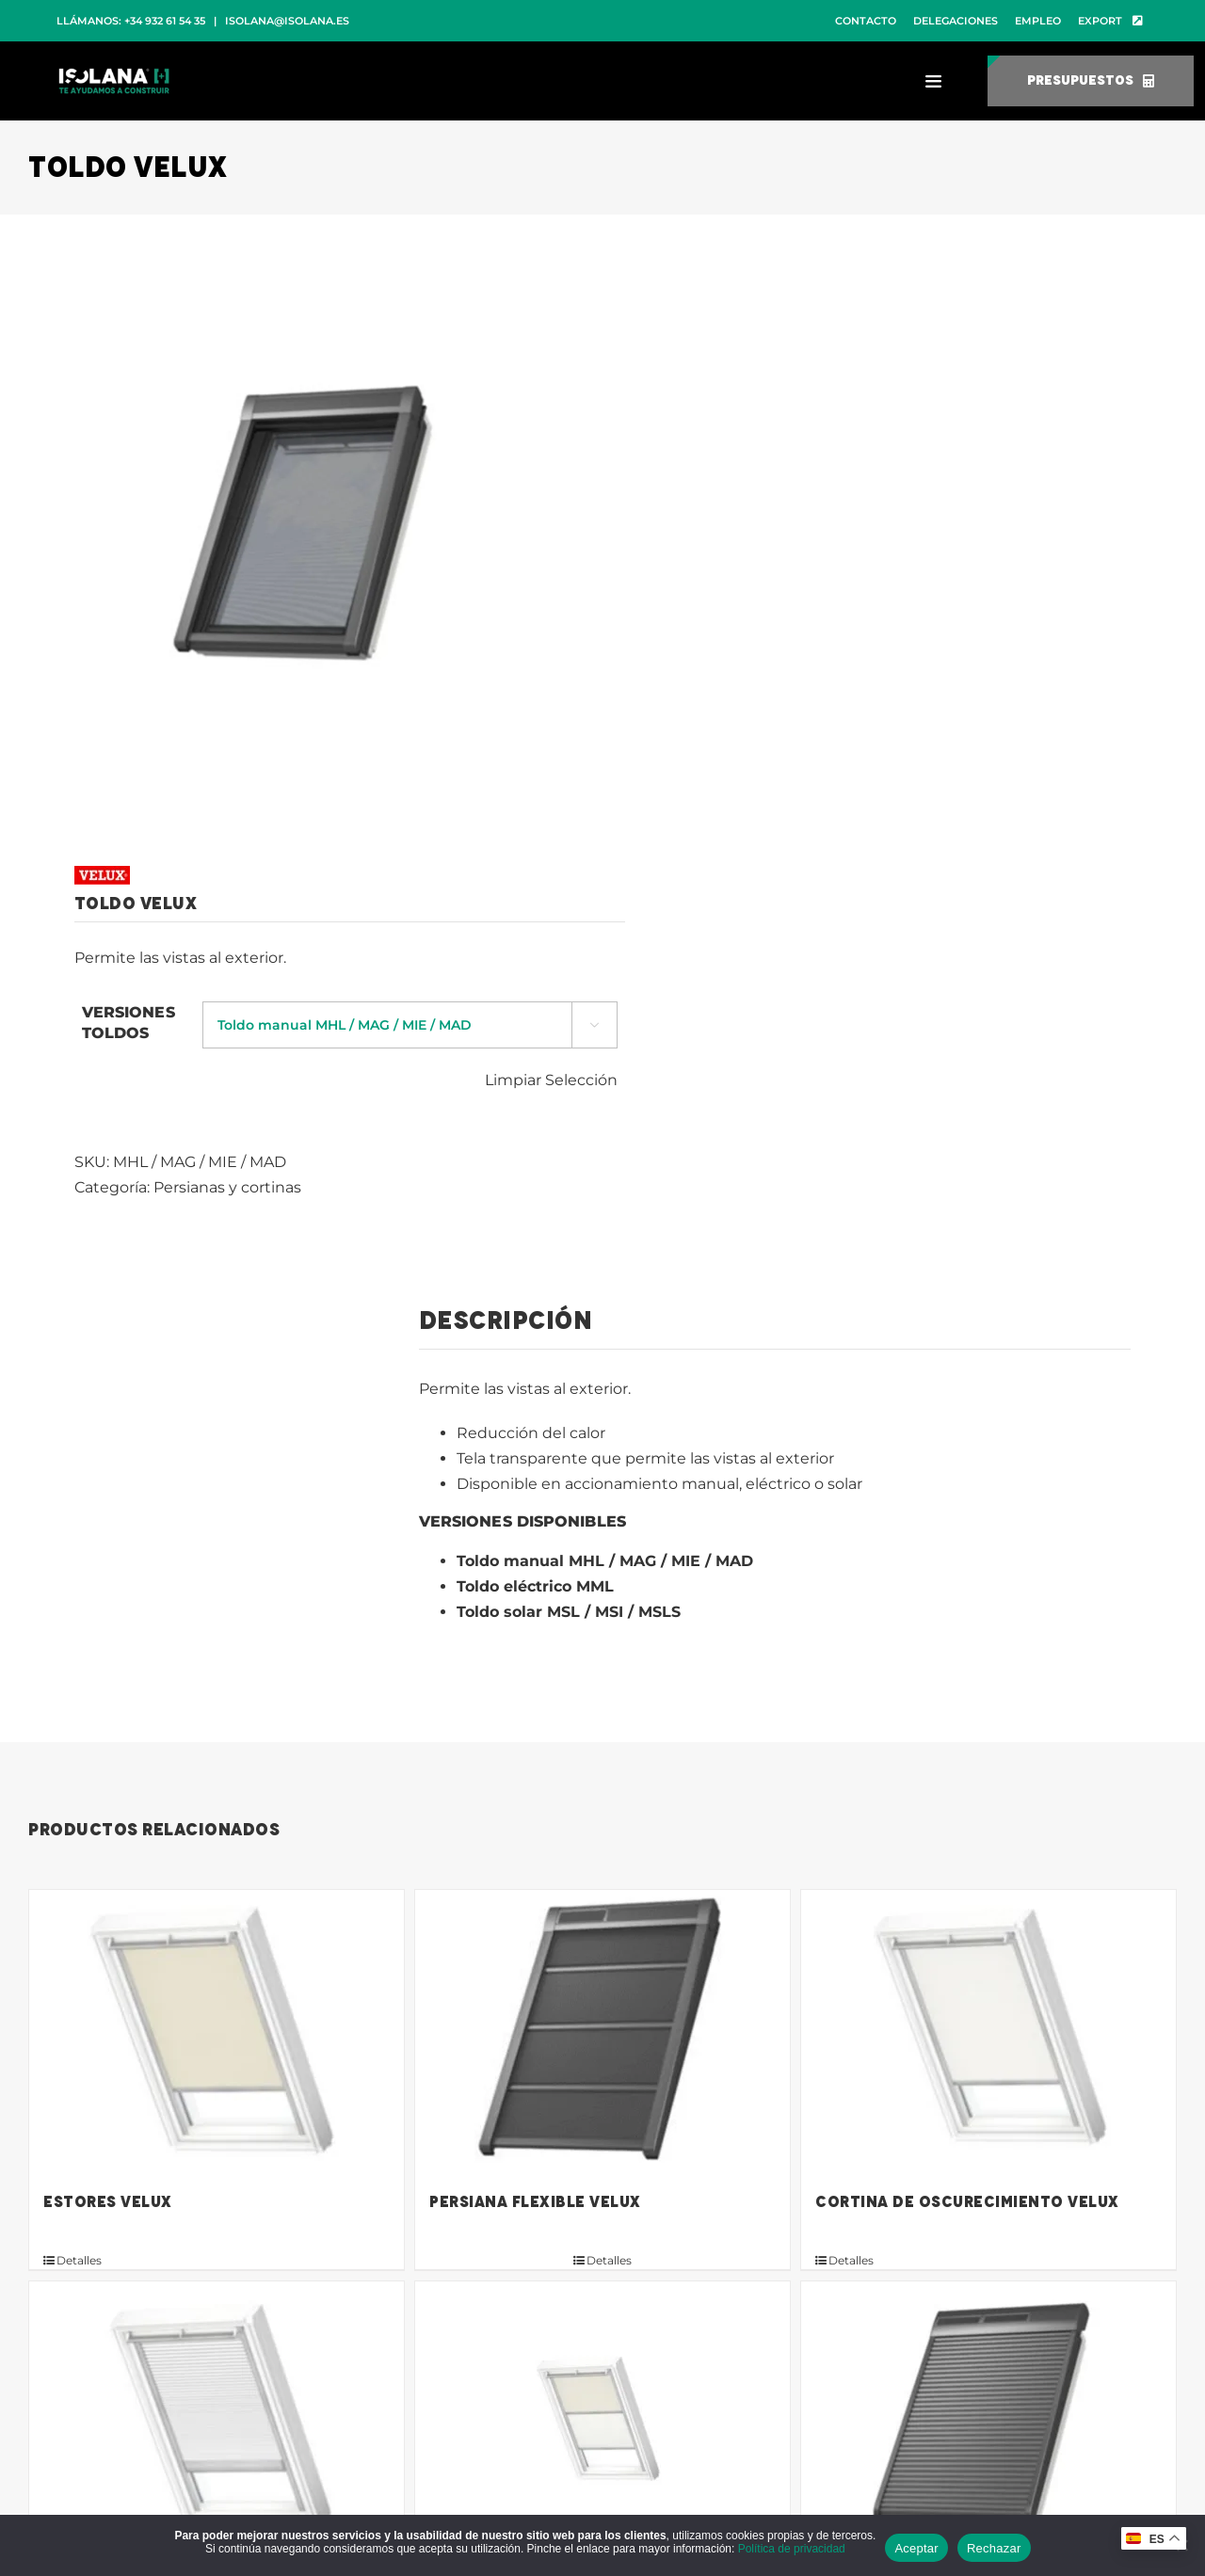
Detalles (79, 2260)
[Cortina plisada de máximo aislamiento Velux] (216, 2422)
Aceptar (916, 2548)
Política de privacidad (791, 2548)
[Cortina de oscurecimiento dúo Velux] (602, 2422)
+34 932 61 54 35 (164, 20)
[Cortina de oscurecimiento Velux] (988, 2031)
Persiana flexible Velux (535, 2202)
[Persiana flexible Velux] (602, 2031)
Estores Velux (107, 2202)
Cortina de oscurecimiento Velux (967, 2202)
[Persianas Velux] (988, 2422)
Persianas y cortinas (227, 1187)
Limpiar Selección (551, 1080)
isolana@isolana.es (287, 20)
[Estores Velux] (216, 2031)
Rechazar (994, 2548)
